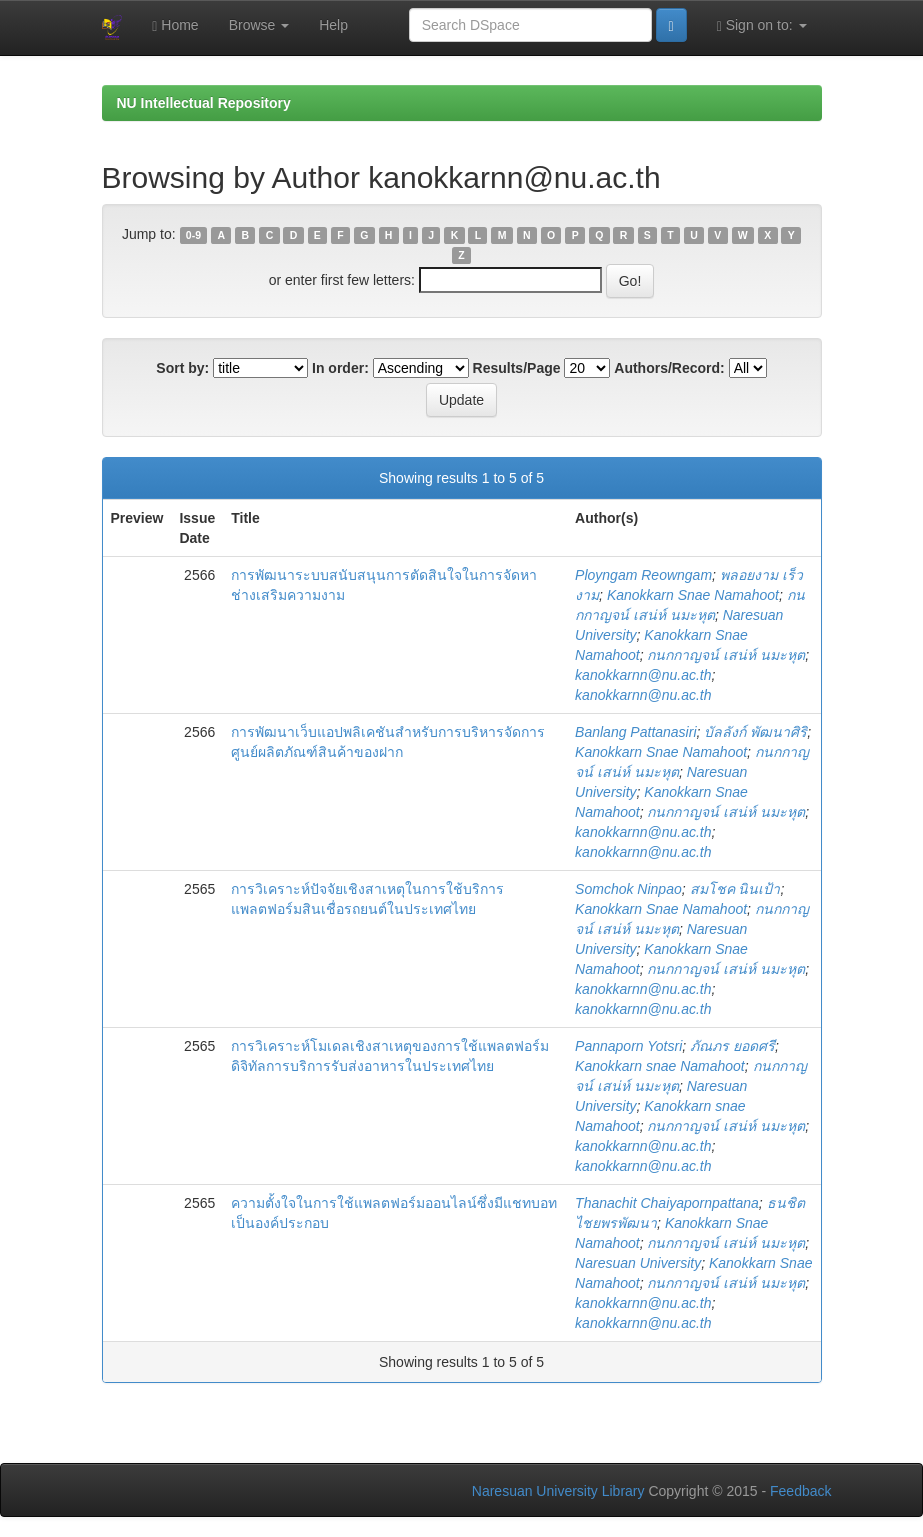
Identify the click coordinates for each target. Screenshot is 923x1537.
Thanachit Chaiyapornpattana (667, 1203)
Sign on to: (762, 25)
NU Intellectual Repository (204, 103)
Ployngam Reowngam (643, 575)
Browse (259, 25)
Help (333, 25)
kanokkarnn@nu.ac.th (643, 675)
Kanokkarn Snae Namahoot (693, 595)
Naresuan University (638, 1263)
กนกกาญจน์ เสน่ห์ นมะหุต (726, 655)
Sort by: (182, 368)
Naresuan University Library (558, 1491)
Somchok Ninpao (628, 889)
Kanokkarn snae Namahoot (660, 1066)
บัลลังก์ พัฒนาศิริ (755, 732)
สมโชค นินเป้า (735, 889)
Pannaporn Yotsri (628, 1046)
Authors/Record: (669, 368)
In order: (340, 368)
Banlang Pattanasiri (635, 732)
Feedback (800, 1491)
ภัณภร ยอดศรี (732, 1046)
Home (175, 25)
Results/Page (517, 368)
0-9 (193, 235)
